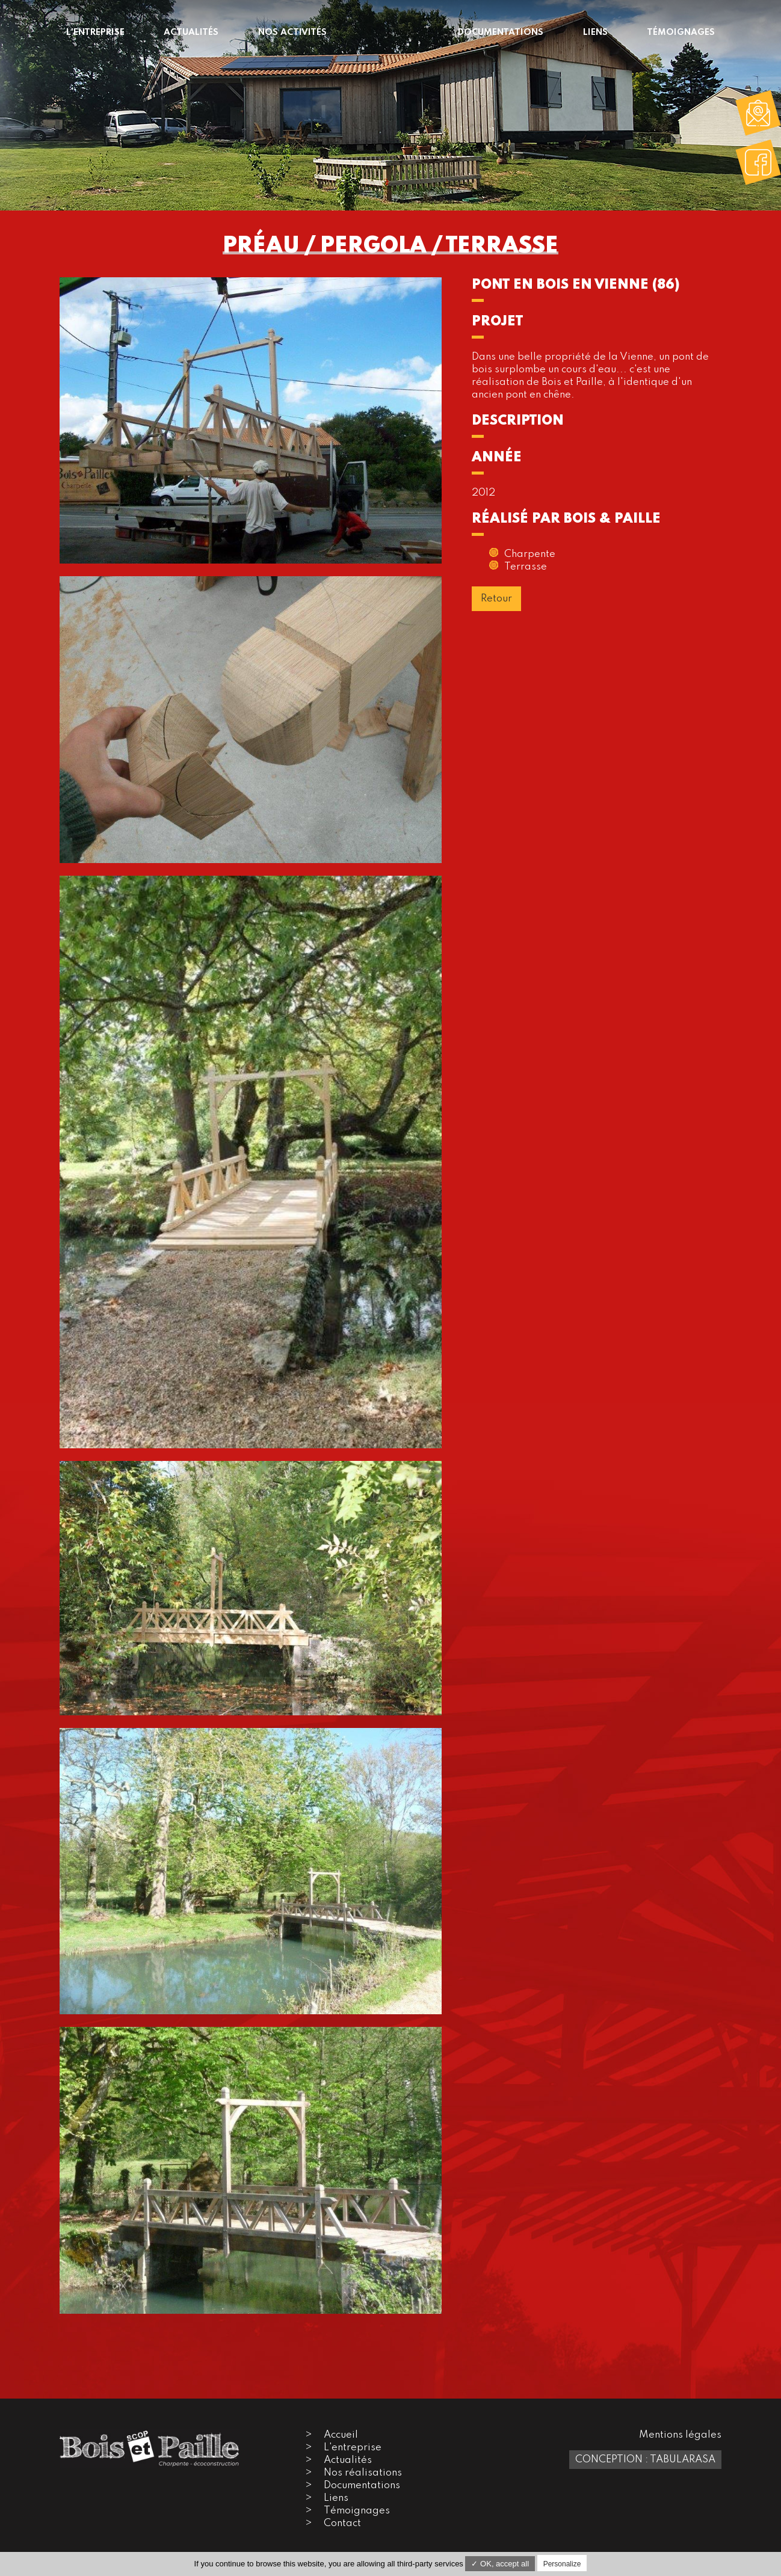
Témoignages (357, 2511)
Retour (496, 599)
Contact (342, 2523)
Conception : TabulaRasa (645, 2460)
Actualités (348, 2460)
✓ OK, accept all (500, 2563)
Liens (336, 2498)
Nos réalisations (363, 2473)
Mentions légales (680, 2435)
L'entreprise (352, 2447)
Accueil (341, 2435)
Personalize (562, 2564)
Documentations (362, 2485)
